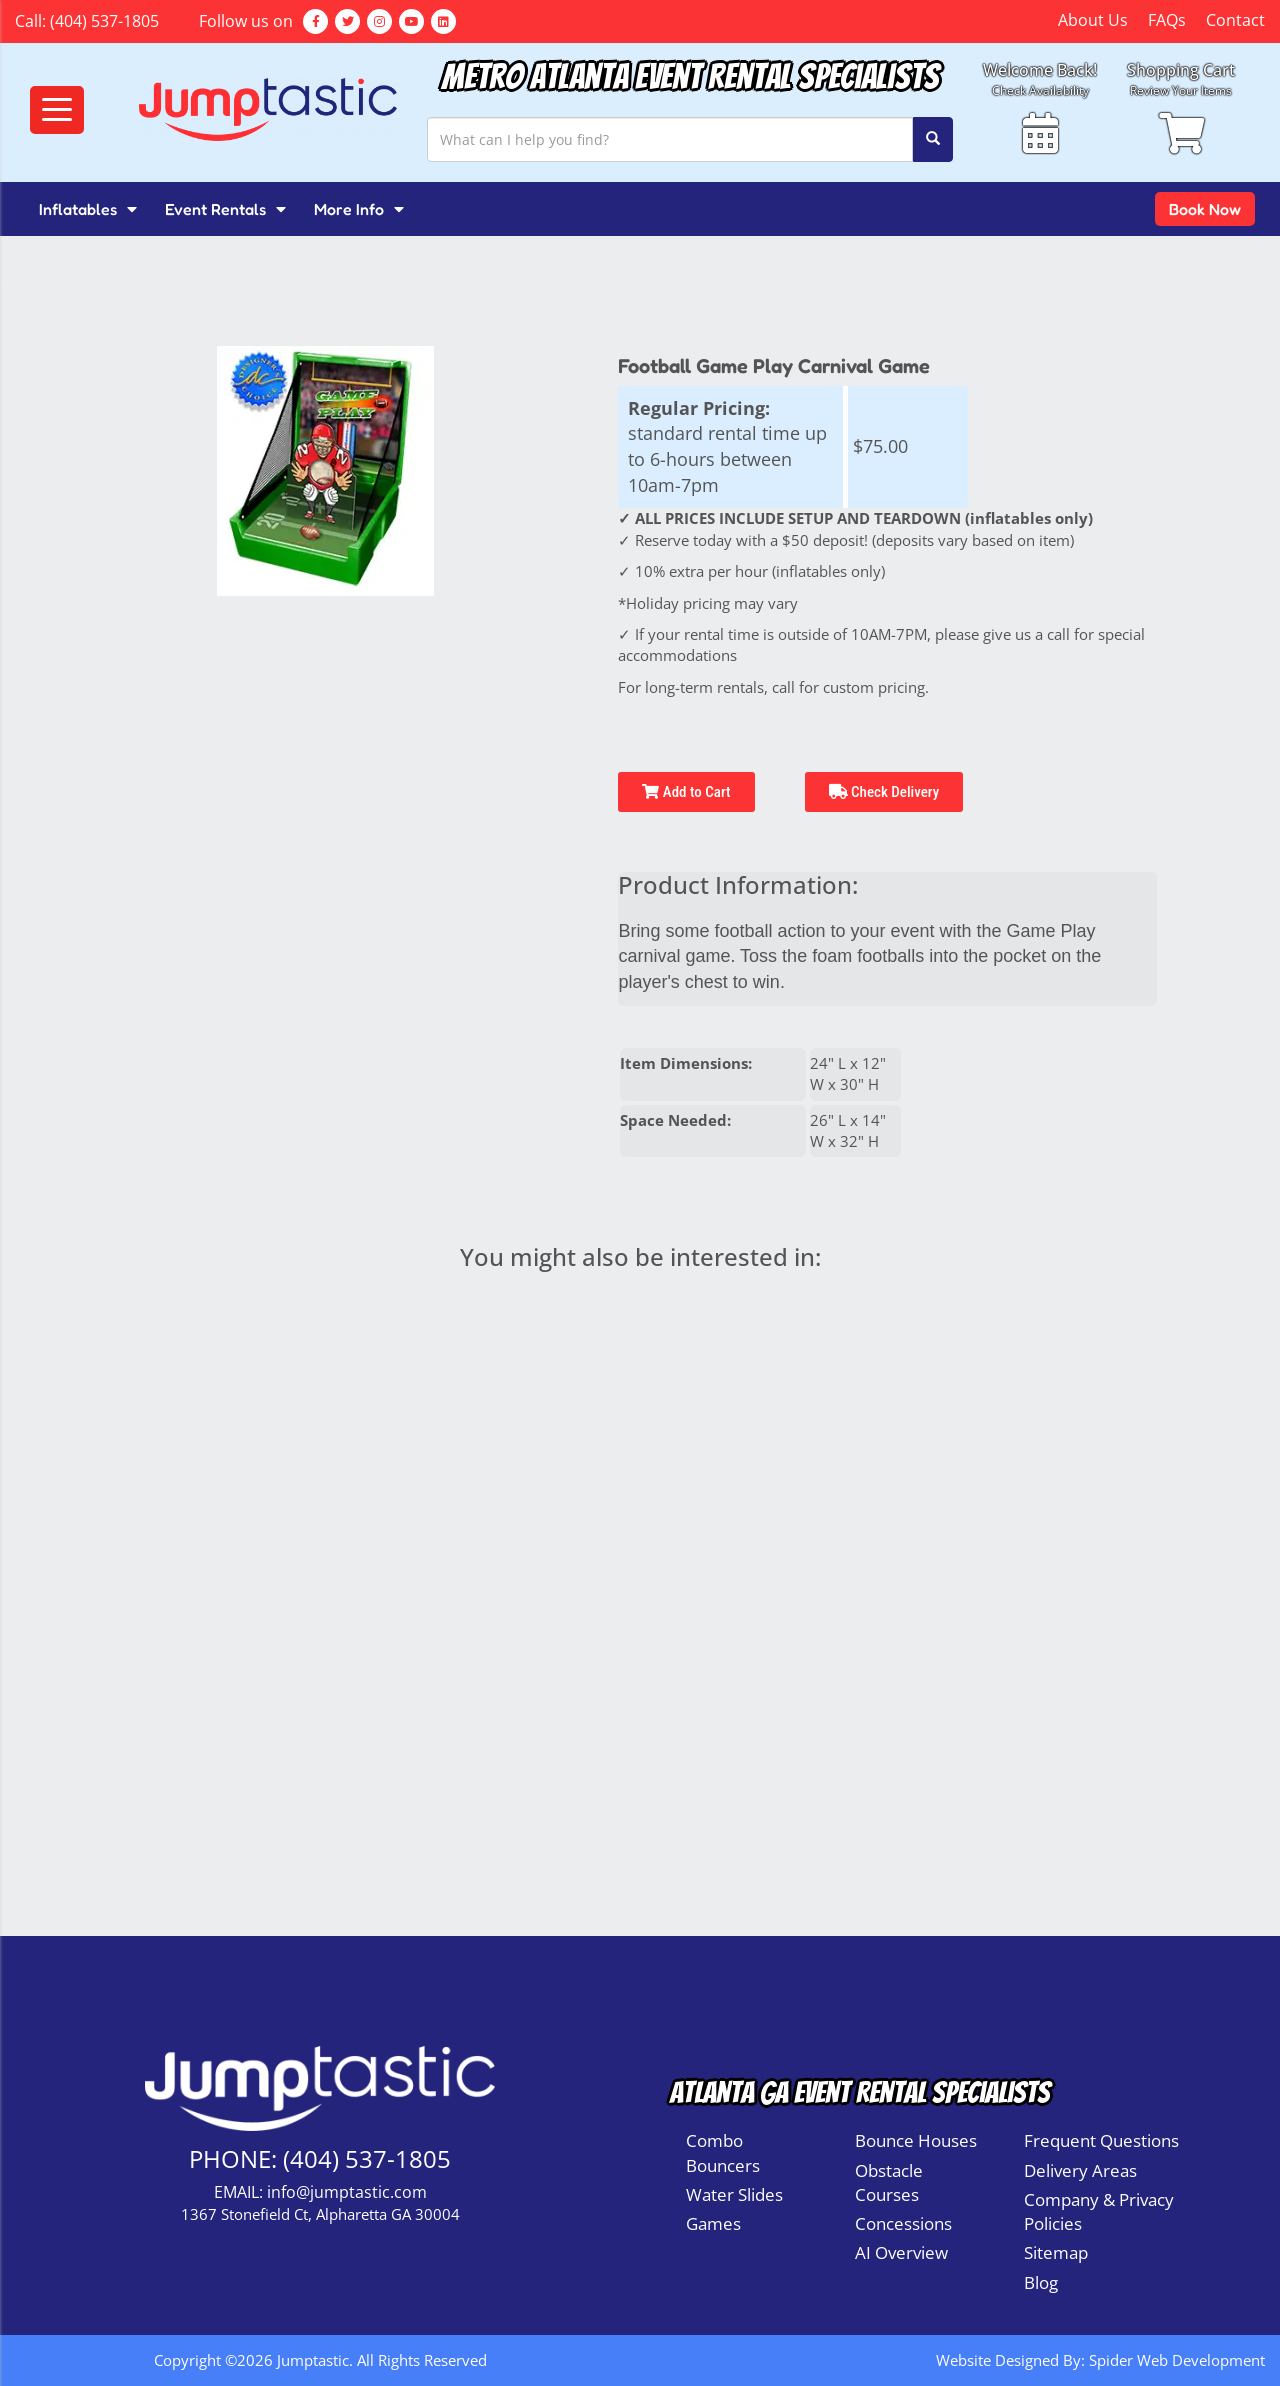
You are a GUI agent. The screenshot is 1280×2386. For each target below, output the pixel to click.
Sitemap (1056, 2252)
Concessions (903, 2223)
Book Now (1205, 209)
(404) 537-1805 (104, 21)
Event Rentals (225, 209)
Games (713, 2223)
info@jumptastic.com (347, 2192)
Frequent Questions (1101, 2140)
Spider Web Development (1177, 2360)
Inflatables (88, 209)
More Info (359, 209)
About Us (1093, 20)
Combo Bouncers (723, 2152)
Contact (1235, 20)
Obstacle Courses (889, 2182)
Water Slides (734, 2194)
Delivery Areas (1080, 2170)
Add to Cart (686, 792)
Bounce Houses (916, 2140)
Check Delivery (884, 792)
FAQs (1167, 20)
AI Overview (901, 2252)
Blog (1041, 2282)
